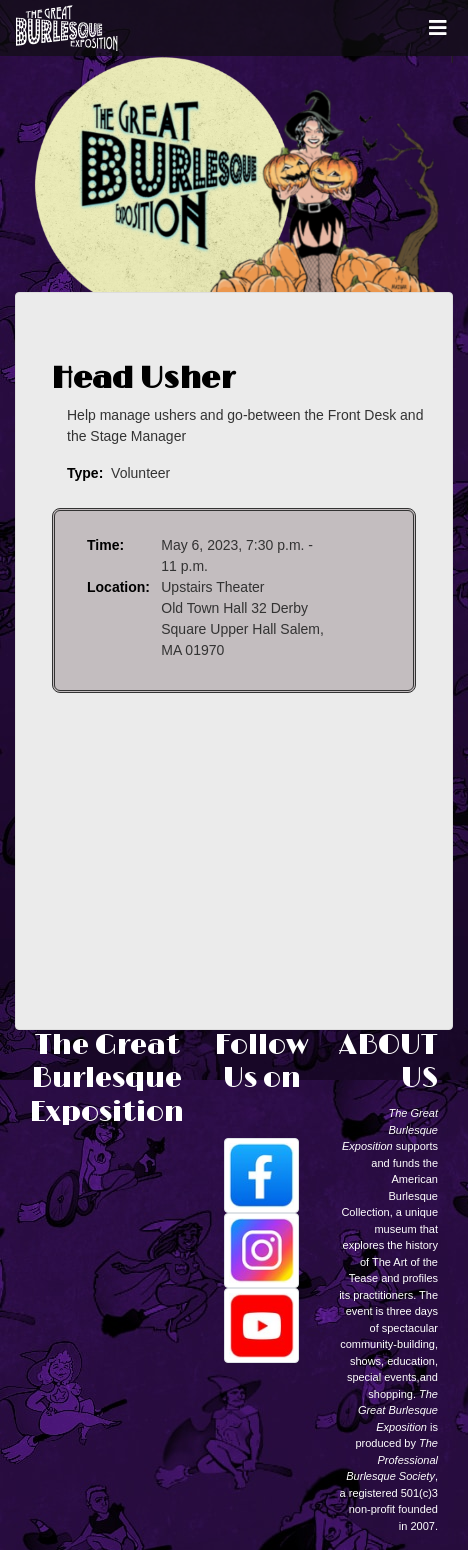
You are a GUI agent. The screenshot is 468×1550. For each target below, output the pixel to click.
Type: (85, 473)
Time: (105, 545)
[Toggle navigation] (438, 28)
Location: (118, 587)
